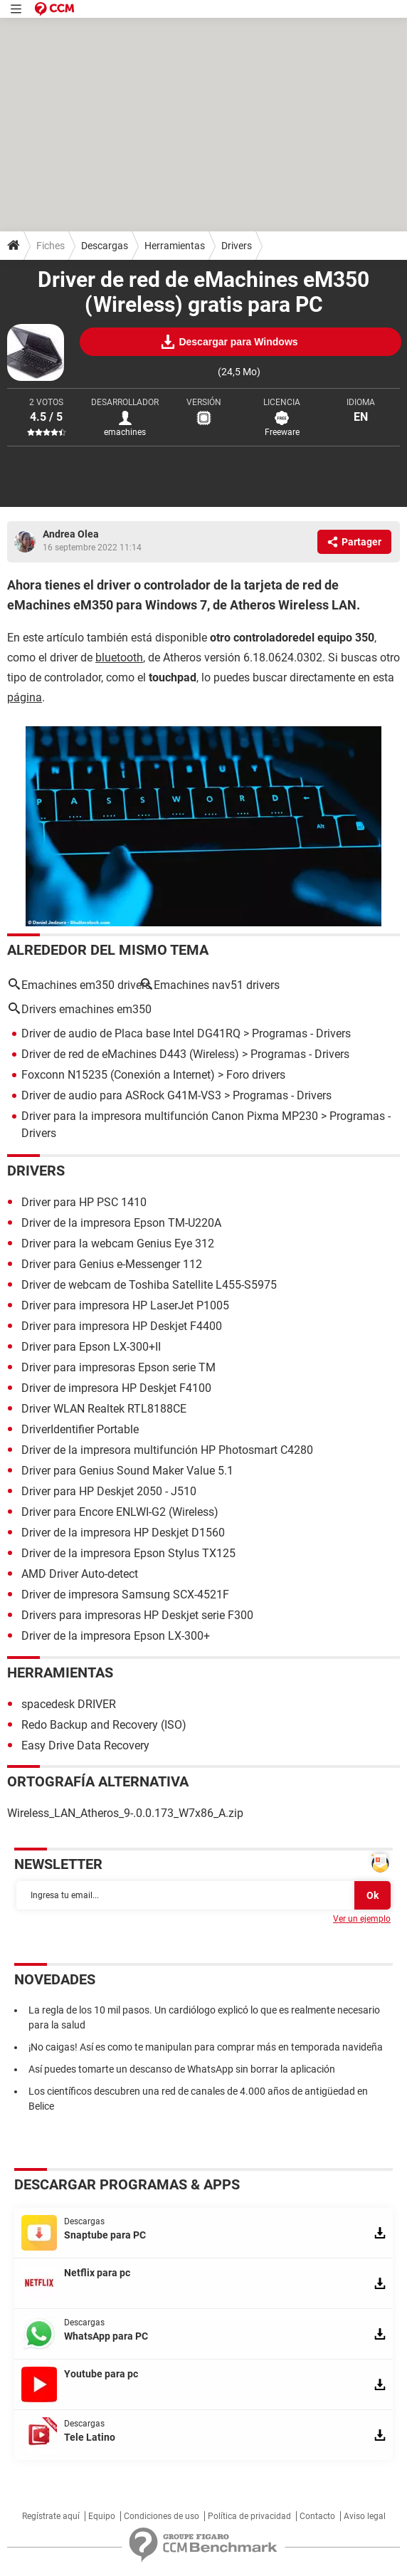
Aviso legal (365, 2516)
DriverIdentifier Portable (80, 1429)
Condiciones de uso (161, 2516)
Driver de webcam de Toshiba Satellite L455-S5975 (149, 1285)
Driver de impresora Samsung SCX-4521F (125, 1594)
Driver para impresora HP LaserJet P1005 (125, 1305)
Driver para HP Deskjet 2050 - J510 (108, 1491)
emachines (125, 432)
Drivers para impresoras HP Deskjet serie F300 (137, 1615)
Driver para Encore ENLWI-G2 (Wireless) (119, 1512)
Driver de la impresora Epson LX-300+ (115, 1636)
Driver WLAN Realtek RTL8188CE (103, 1408)
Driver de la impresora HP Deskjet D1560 (123, 1532)
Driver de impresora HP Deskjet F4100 (116, 1388)
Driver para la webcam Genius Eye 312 (117, 1243)
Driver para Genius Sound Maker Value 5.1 (127, 1470)
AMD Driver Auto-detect (79, 1574)
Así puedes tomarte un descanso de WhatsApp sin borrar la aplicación (181, 2069)
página (24, 697)
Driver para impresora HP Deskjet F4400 (121, 1326)
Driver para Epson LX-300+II (91, 1347)
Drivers (236, 245)
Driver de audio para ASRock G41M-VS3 (121, 1095)
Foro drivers (255, 1075)
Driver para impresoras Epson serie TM (118, 1367)
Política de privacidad (249, 2516)
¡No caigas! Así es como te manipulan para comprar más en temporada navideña (205, 2047)
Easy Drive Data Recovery (85, 1745)
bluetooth (119, 657)
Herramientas (174, 245)
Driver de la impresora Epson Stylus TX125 (128, 1553)
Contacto (317, 2516)
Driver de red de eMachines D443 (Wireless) (130, 1054)
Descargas (104, 245)
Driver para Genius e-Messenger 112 (111, 1264)
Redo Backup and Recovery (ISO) (103, 1725)
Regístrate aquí (51, 2516)
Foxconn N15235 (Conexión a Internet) (118, 1075)
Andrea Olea (71, 534)
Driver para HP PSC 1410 (84, 1202)
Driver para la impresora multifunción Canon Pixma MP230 (169, 1116)
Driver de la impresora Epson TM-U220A (121, 1223)
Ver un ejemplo (362, 1919)
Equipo (101, 2516)
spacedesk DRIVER (68, 1704)
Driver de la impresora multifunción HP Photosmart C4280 (167, 1450)
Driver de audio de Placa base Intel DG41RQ (130, 1033)
